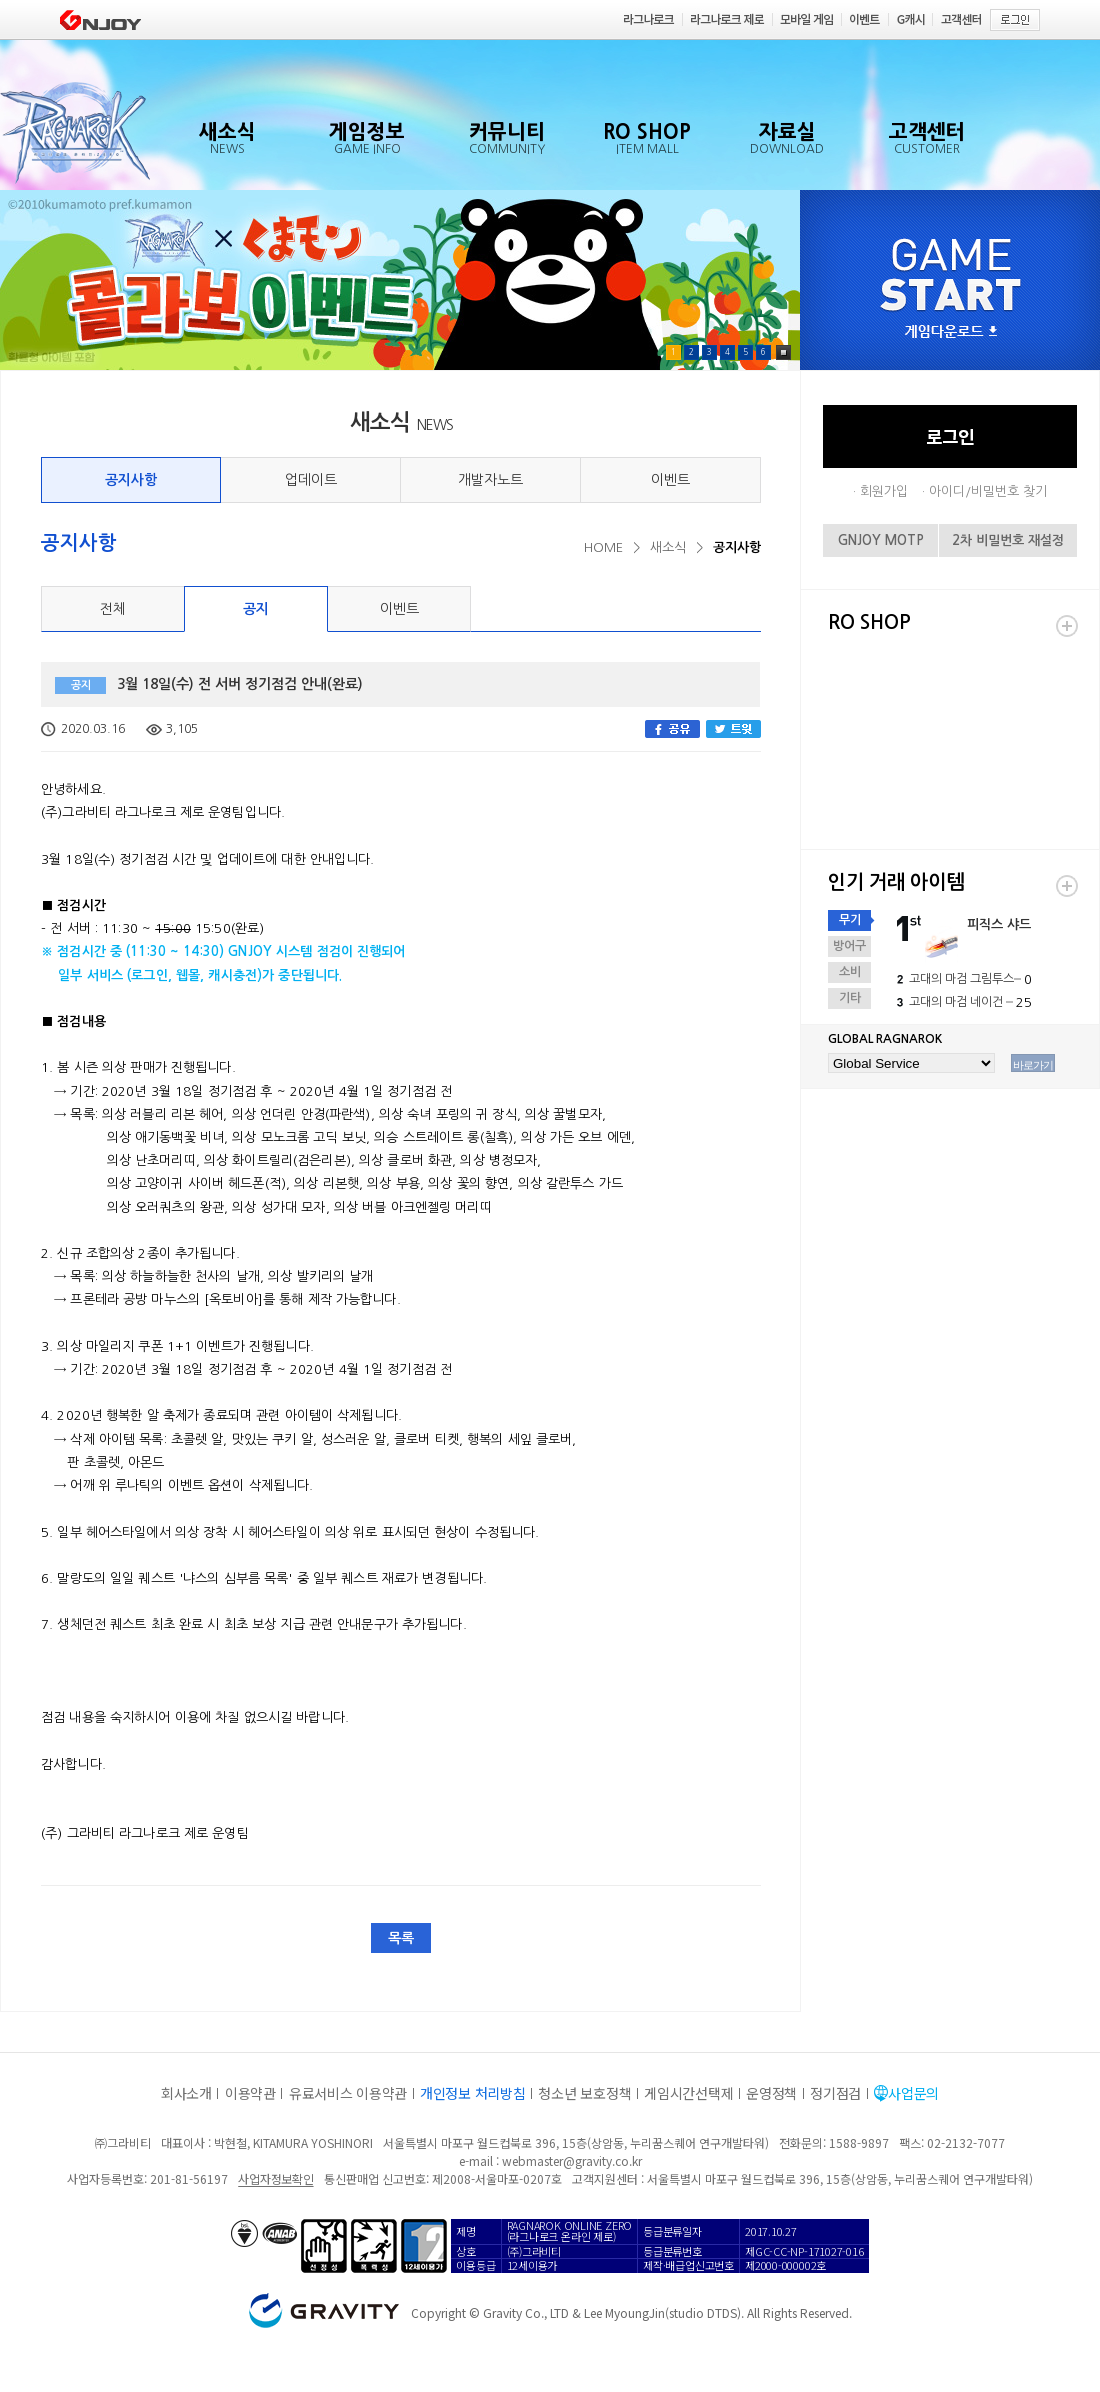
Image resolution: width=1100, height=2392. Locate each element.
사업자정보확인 (275, 2178)
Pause (783, 352)
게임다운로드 (951, 332)
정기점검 (835, 2093)
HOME (603, 547)
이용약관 (250, 2093)
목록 (401, 1938)
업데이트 (311, 480)
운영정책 (771, 2093)
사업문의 (913, 2093)
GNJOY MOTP (881, 540)
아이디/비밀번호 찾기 (988, 491)
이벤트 (670, 480)
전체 (113, 609)
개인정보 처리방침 (472, 2093)
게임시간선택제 (688, 2093)
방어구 (849, 946)
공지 (256, 609)
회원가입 (884, 491)
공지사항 (131, 480)
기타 (850, 998)
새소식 (668, 547)
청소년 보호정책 (584, 2093)
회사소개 (186, 2093)
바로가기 (1033, 1065)
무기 (850, 920)
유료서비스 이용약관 (348, 2093)
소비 (850, 972)
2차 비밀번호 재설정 (1008, 540)
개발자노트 (490, 480)
